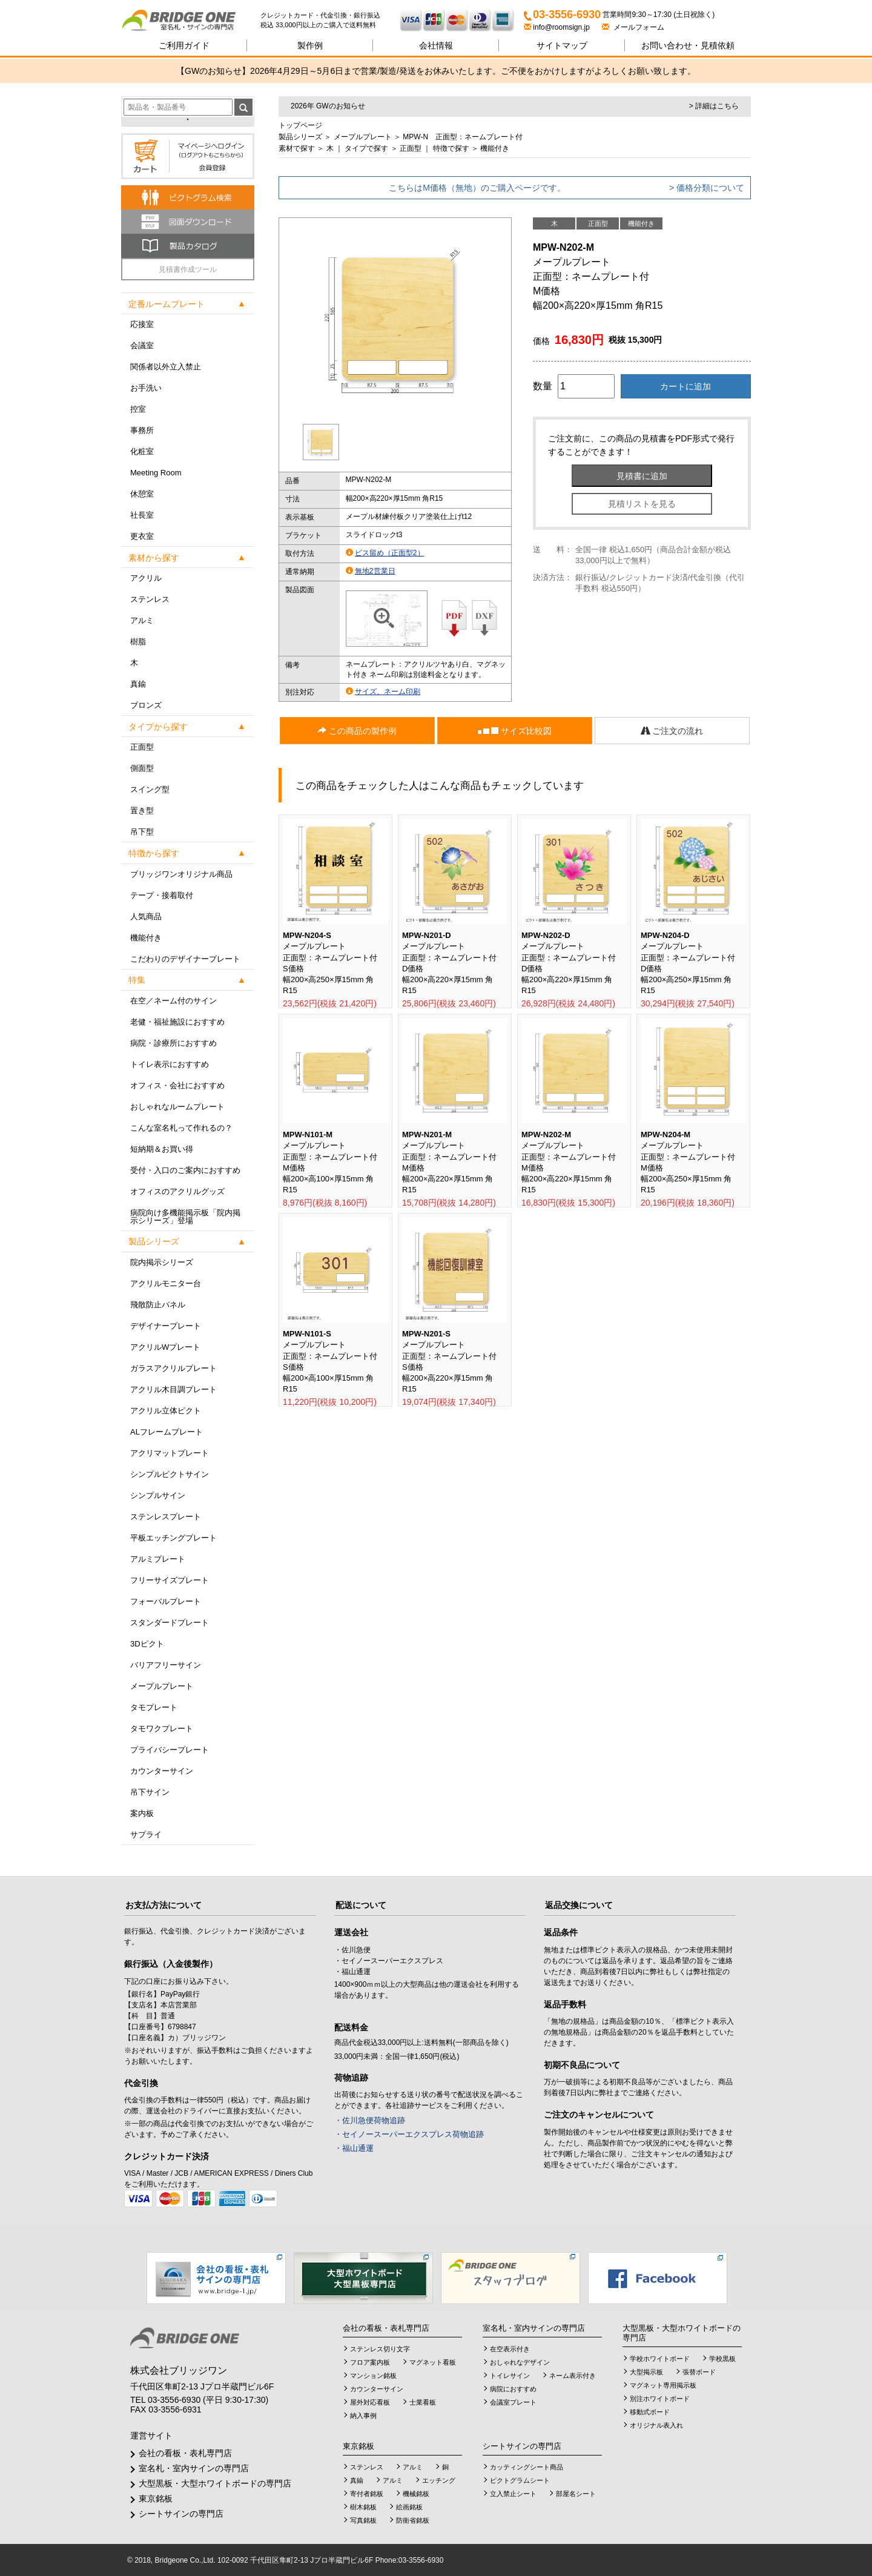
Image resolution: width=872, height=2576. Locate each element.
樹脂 (138, 641)
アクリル (146, 578)
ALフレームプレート (166, 1431)
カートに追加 (685, 386)
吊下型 (142, 831)
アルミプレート (157, 1559)
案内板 (142, 1813)
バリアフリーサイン (165, 1664)
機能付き (146, 937)
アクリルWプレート (165, 1347)
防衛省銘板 (412, 2520)
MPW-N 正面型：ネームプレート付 (463, 137)
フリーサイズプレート (169, 1580)
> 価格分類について (706, 188)
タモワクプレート (161, 1728)
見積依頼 (688, 45)
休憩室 (142, 493)
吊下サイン (150, 1792)
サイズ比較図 (515, 731)
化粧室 (142, 451)
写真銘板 (363, 2520)
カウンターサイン (161, 1770)
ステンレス (150, 599)
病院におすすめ (513, 2389)
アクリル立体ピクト (165, 1410)
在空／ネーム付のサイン (173, 1000)
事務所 (142, 430)
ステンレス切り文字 (380, 2349)
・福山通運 (354, 2148)
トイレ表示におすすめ (169, 1064)
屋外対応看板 (370, 2402)
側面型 (142, 768)
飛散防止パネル (157, 1304)
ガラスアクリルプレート (173, 1368)
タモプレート (153, 1707)
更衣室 (142, 536)
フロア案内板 (370, 2362)
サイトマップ (562, 45)
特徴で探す (451, 148)
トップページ (300, 125)
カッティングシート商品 (526, 2467)
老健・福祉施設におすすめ (177, 1021)
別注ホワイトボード (660, 2398)
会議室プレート (513, 2402)
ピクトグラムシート (520, 2480)
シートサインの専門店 (181, 2513)
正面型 (142, 746)
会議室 (142, 345)
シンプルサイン (157, 1495)
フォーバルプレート (165, 1601)
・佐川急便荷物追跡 (369, 2120)
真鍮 (138, 684)
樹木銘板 (363, 2507)
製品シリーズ (300, 137)
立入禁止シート (513, 2493)
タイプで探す (366, 148)
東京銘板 (156, 2498)
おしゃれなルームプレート (177, 1106)
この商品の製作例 (357, 731)
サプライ (146, 1834)
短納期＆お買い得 (161, 1149)
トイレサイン (510, 2375)
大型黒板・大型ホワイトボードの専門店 (215, 2483)
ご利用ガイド (184, 45)
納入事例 (363, 2415)
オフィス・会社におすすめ (177, 1085)
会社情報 (436, 45)
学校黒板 (722, 2358)
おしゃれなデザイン (520, 2362)
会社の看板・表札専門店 (185, 2453)
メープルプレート (161, 1686)
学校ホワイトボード (660, 2358)
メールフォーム (633, 27)
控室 (138, 409)
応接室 (142, 324)
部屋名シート (576, 2493)
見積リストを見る (642, 504)
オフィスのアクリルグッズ (177, 1191)
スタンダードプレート (169, 1622)
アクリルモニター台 (165, 1283)
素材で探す (297, 148)
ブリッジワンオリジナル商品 (181, 874)
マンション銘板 (373, 2375)
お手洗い (146, 387)
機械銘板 (416, 2493)
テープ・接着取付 (161, 895)
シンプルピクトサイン (169, 1474)
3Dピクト (147, 1643)
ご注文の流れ (672, 731)
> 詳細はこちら (714, 106)
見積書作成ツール (188, 269)
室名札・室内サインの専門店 (194, 2468)
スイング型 (150, 789)
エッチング (438, 2480)
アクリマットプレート (169, 1453)
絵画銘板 (409, 2507)
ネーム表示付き (572, 2375)
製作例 (310, 45)
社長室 (142, 515)
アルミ (142, 620)
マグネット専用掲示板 (663, 2385)
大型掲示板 (646, 2372)
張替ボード (699, 2372)
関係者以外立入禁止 (165, 366)
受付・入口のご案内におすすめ (185, 1170)
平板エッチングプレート (173, 1537)
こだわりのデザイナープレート (185, 958)
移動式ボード (650, 2412)
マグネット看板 (432, 2362)
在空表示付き (510, 2349)
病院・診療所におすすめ (173, 1043)
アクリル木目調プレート (173, 1389)
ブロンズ (146, 705)
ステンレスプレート (165, 1516)
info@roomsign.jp (558, 27)
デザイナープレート (165, 1325)
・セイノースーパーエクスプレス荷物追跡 (409, 2134)
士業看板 (422, 2402)
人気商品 (146, 916)
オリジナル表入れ (656, 2425)
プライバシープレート (169, 1749)
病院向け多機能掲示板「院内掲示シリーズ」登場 (185, 1216)
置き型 (142, 810)
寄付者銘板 (366, 2493)
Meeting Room (156, 472)
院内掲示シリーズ (161, 1262)
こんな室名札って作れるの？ (181, 1127)
